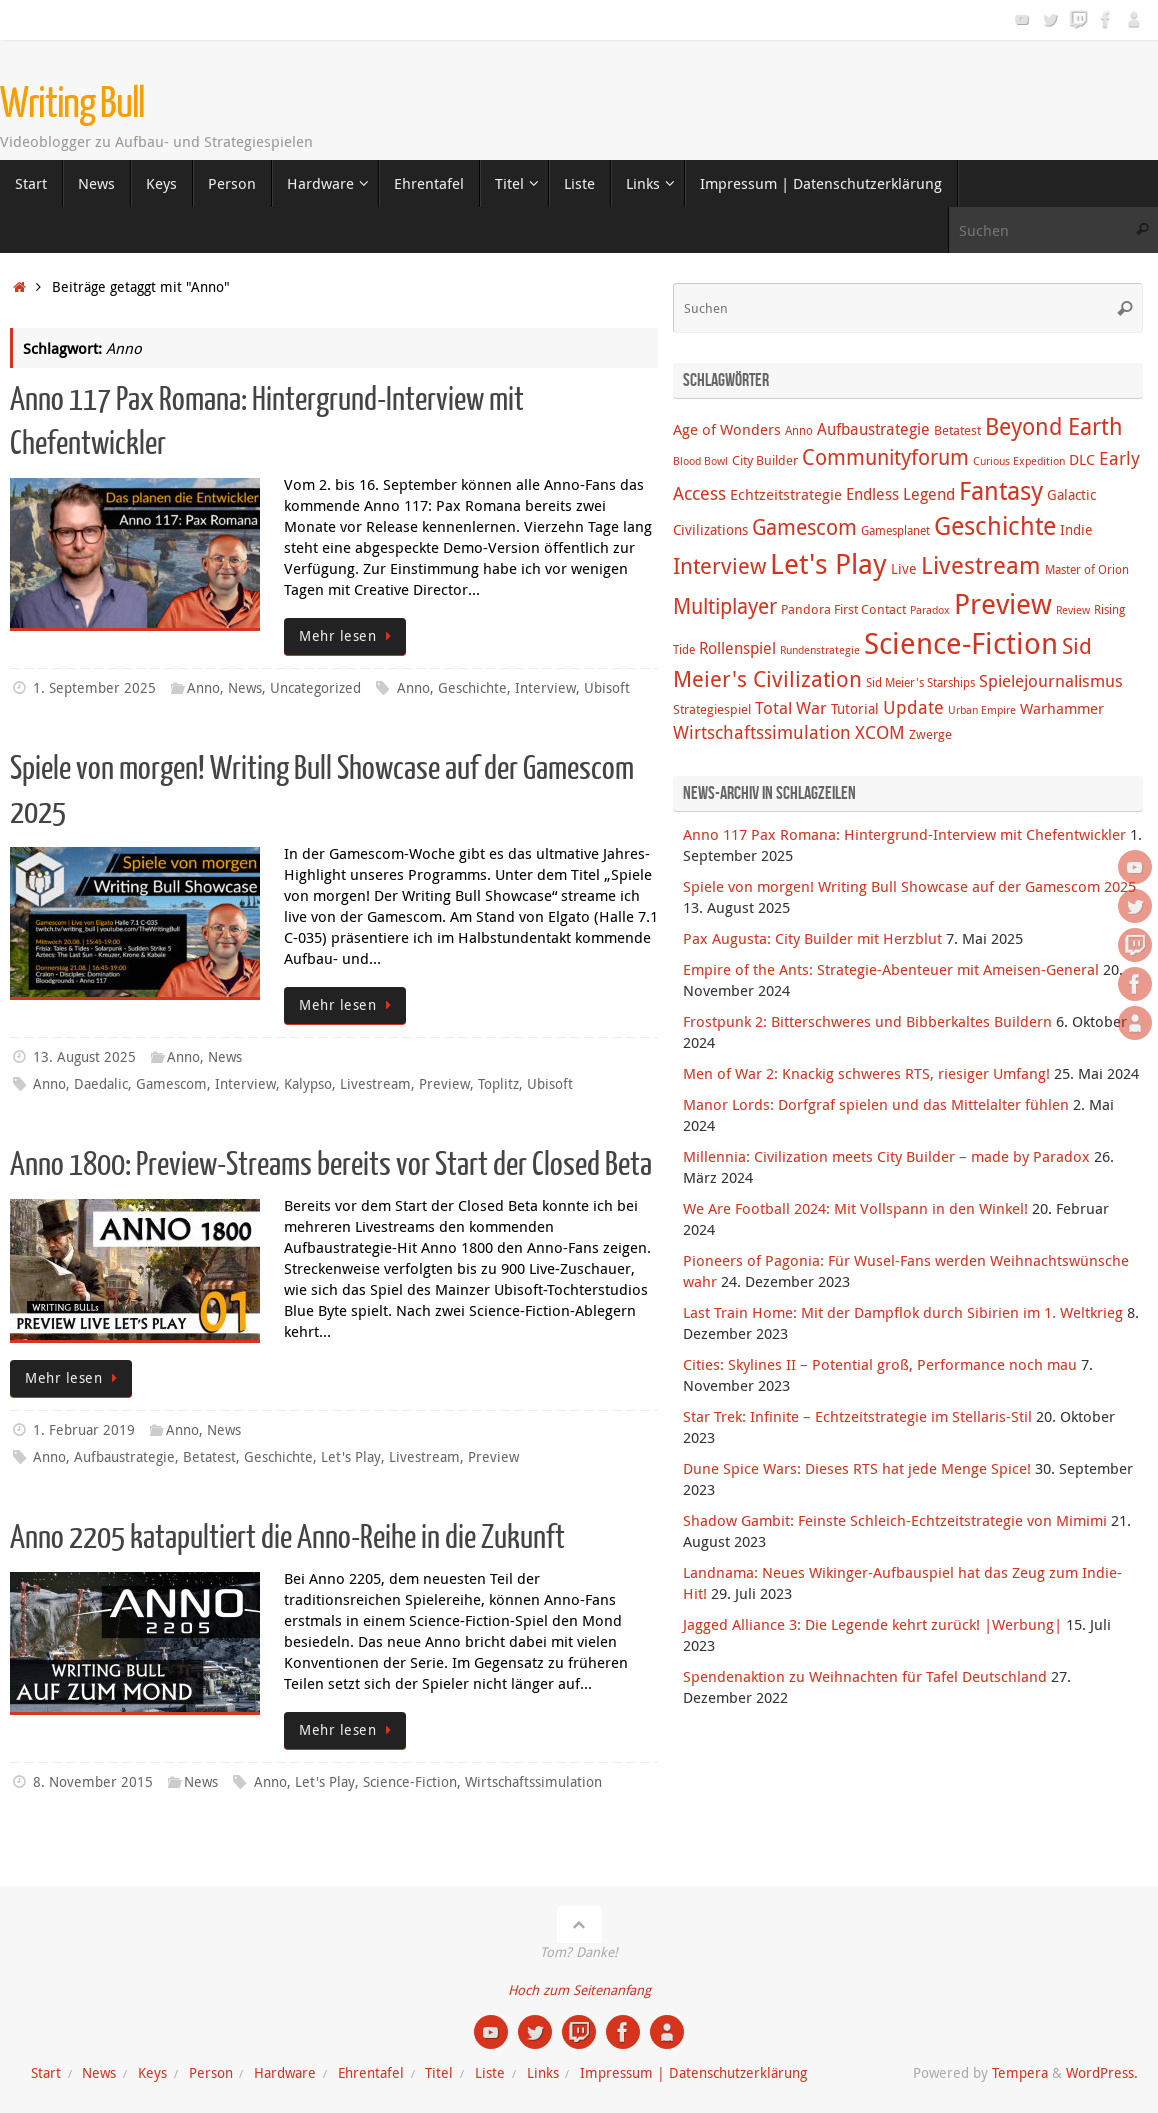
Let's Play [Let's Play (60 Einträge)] (828, 563)
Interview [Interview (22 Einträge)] (719, 565)
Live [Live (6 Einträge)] (904, 568)
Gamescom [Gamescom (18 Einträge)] (804, 527)
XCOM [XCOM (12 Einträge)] (880, 732)
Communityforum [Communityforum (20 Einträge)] (885, 457)
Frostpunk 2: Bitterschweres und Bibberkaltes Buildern (867, 1021)
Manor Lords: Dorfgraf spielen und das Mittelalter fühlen (876, 1104)
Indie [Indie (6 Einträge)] (1076, 529)
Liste (490, 2073)
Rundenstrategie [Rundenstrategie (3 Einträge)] (820, 650)
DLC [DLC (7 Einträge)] (1082, 459)
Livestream (375, 1084)
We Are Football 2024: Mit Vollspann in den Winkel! (855, 1208)
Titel (439, 2073)
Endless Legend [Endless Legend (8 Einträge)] (900, 494)
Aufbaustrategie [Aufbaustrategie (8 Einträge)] (873, 429)
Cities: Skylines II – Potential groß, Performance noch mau (880, 1364)
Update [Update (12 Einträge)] (913, 707)
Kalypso (308, 1084)
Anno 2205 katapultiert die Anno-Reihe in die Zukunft (287, 1538)
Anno (203, 688)
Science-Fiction (410, 1782)
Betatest (209, 1457)
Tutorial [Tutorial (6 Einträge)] (855, 708)
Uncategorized (315, 688)
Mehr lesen (348, 636)
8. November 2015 (93, 1782)
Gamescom (171, 1084)
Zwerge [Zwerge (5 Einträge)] (930, 734)
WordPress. (1102, 2073)
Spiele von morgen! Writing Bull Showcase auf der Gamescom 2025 (909, 886)
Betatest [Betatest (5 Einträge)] (957, 430)
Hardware (285, 2073)
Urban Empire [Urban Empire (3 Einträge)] (982, 710)
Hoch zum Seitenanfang (579, 1990)
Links (543, 2073)
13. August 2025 (84, 1057)
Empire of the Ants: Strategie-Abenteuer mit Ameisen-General (891, 969)
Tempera (1020, 2073)
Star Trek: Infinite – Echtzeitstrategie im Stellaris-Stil (857, 1416)
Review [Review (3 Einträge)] (1073, 610)
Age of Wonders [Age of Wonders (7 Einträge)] (727, 429)
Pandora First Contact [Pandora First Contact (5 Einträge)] (843, 609)
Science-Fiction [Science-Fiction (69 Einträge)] (961, 643)
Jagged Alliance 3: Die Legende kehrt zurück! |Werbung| (872, 1624)
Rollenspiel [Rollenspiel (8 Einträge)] (737, 648)
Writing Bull (72, 104)
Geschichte (472, 688)
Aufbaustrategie (124, 1457)
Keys (152, 2073)
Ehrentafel (371, 2073)
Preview (444, 1084)
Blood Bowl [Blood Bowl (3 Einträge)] (700, 461)
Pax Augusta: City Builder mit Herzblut (812, 938)
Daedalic (101, 1084)
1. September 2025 (94, 688)
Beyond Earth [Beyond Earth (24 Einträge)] (1054, 426)
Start (46, 2073)
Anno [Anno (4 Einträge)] (799, 430)
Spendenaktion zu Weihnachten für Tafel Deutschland (865, 1676)
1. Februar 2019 (84, 1430)
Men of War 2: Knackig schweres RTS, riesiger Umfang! (866, 1073)
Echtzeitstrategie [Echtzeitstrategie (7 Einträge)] (786, 494)
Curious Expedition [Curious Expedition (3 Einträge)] (1019, 461)
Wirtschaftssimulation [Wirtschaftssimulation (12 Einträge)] (762, 732)
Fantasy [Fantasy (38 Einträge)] (1001, 490)
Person (211, 2073)
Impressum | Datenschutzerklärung (693, 2073)
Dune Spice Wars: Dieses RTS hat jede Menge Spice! (857, 1468)
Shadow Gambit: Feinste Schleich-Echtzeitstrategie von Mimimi (895, 1520)
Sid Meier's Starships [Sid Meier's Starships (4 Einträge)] (920, 682)
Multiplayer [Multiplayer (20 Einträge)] (725, 606)
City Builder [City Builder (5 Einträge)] (765, 460)
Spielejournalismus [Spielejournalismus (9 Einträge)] (1051, 681)
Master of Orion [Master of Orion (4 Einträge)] (1087, 569)
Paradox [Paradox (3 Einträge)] (930, 610)
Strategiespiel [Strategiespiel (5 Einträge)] (712, 709)
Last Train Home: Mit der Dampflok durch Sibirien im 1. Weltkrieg (903, 1312)
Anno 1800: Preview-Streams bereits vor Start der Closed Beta (331, 1165)
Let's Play (351, 1457)
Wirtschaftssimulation (533, 1782)
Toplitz (498, 1084)
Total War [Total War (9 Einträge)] (791, 708)
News (245, 688)
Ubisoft (607, 688)
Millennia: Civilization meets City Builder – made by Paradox (886, 1156)
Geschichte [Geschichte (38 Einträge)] (995, 525)
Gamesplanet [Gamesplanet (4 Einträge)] (895, 530)
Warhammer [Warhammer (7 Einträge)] (1062, 708)
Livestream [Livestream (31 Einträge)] (981, 565)
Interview (545, 688)
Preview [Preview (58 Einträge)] (1003, 603)
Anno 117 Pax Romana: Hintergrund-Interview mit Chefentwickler (904, 834)
